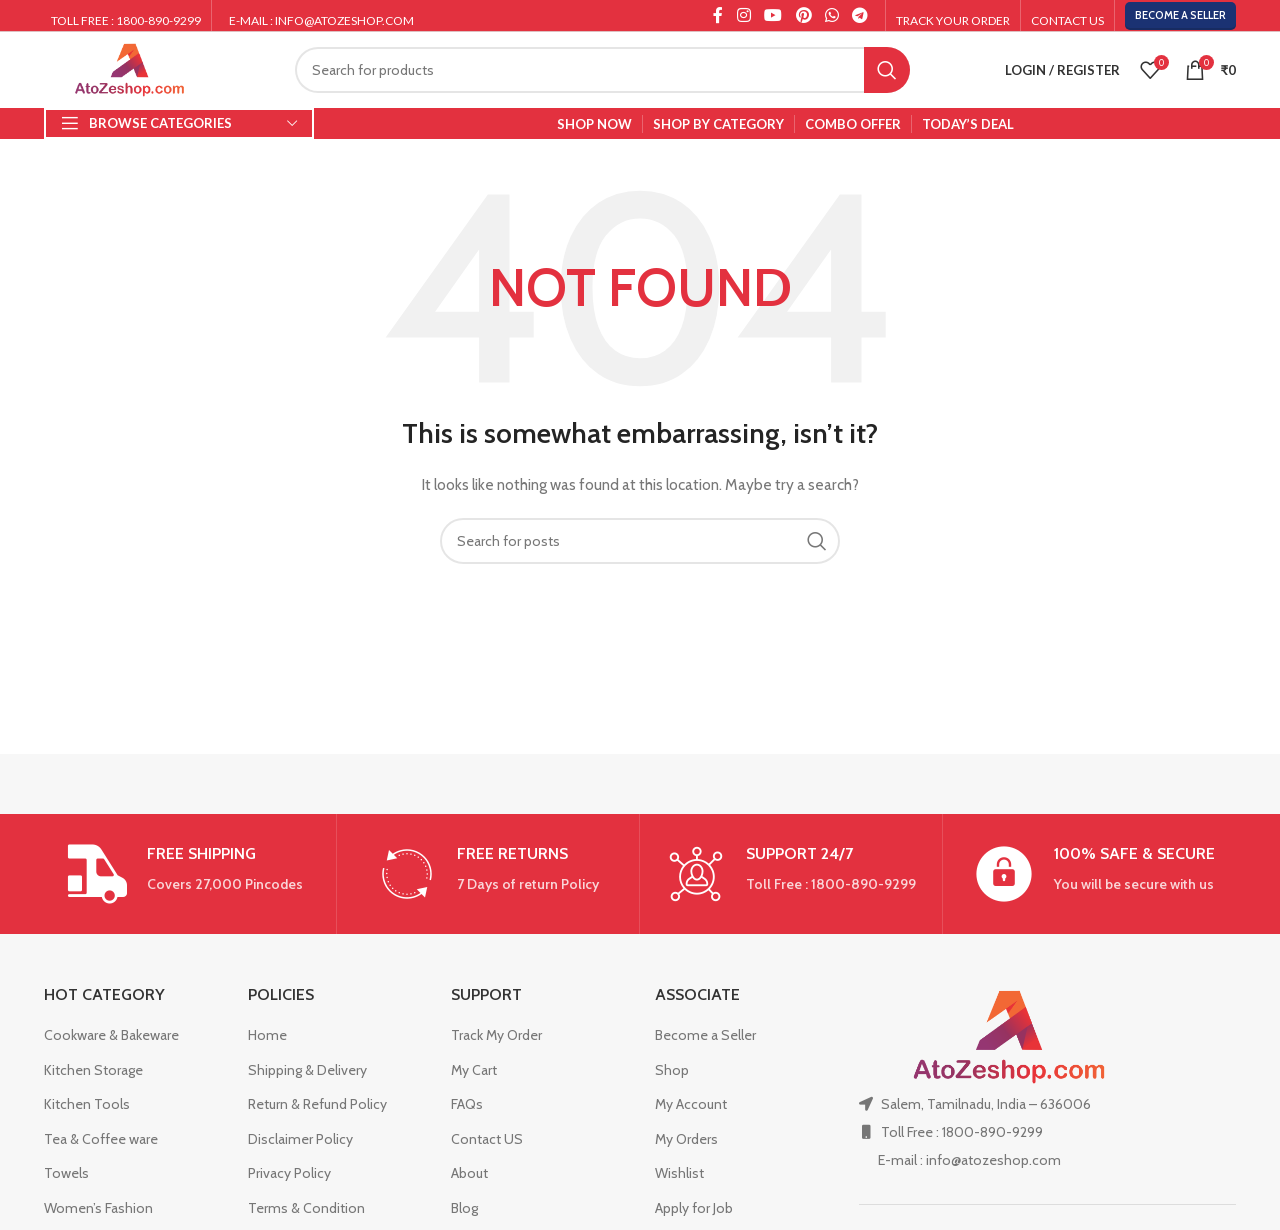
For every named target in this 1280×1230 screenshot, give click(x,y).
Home (267, 1035)
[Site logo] (129, 68)
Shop (672, 1070)
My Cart (474, 1070)
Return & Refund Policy (317, 1104)
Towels (66, 1173)
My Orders (686, 1139)
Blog (464, 1208)
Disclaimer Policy (300, 1139)
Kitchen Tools (87, 1104)
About (469, 1173)
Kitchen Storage (93, 1070)
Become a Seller (1180, 15)
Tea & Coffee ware (101, 1139)
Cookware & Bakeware (111, 1035)
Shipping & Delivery (307, 1070)
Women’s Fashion (98, 1208)
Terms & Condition (306, 1208)
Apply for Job (694, 1208)
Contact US (487, 1139)
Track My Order (496, 1035)
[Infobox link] (185, 874)
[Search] (602, 70)
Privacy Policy (289, 1173)
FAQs (467, 1104)
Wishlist (679, 1173)
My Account (691, 1104)
